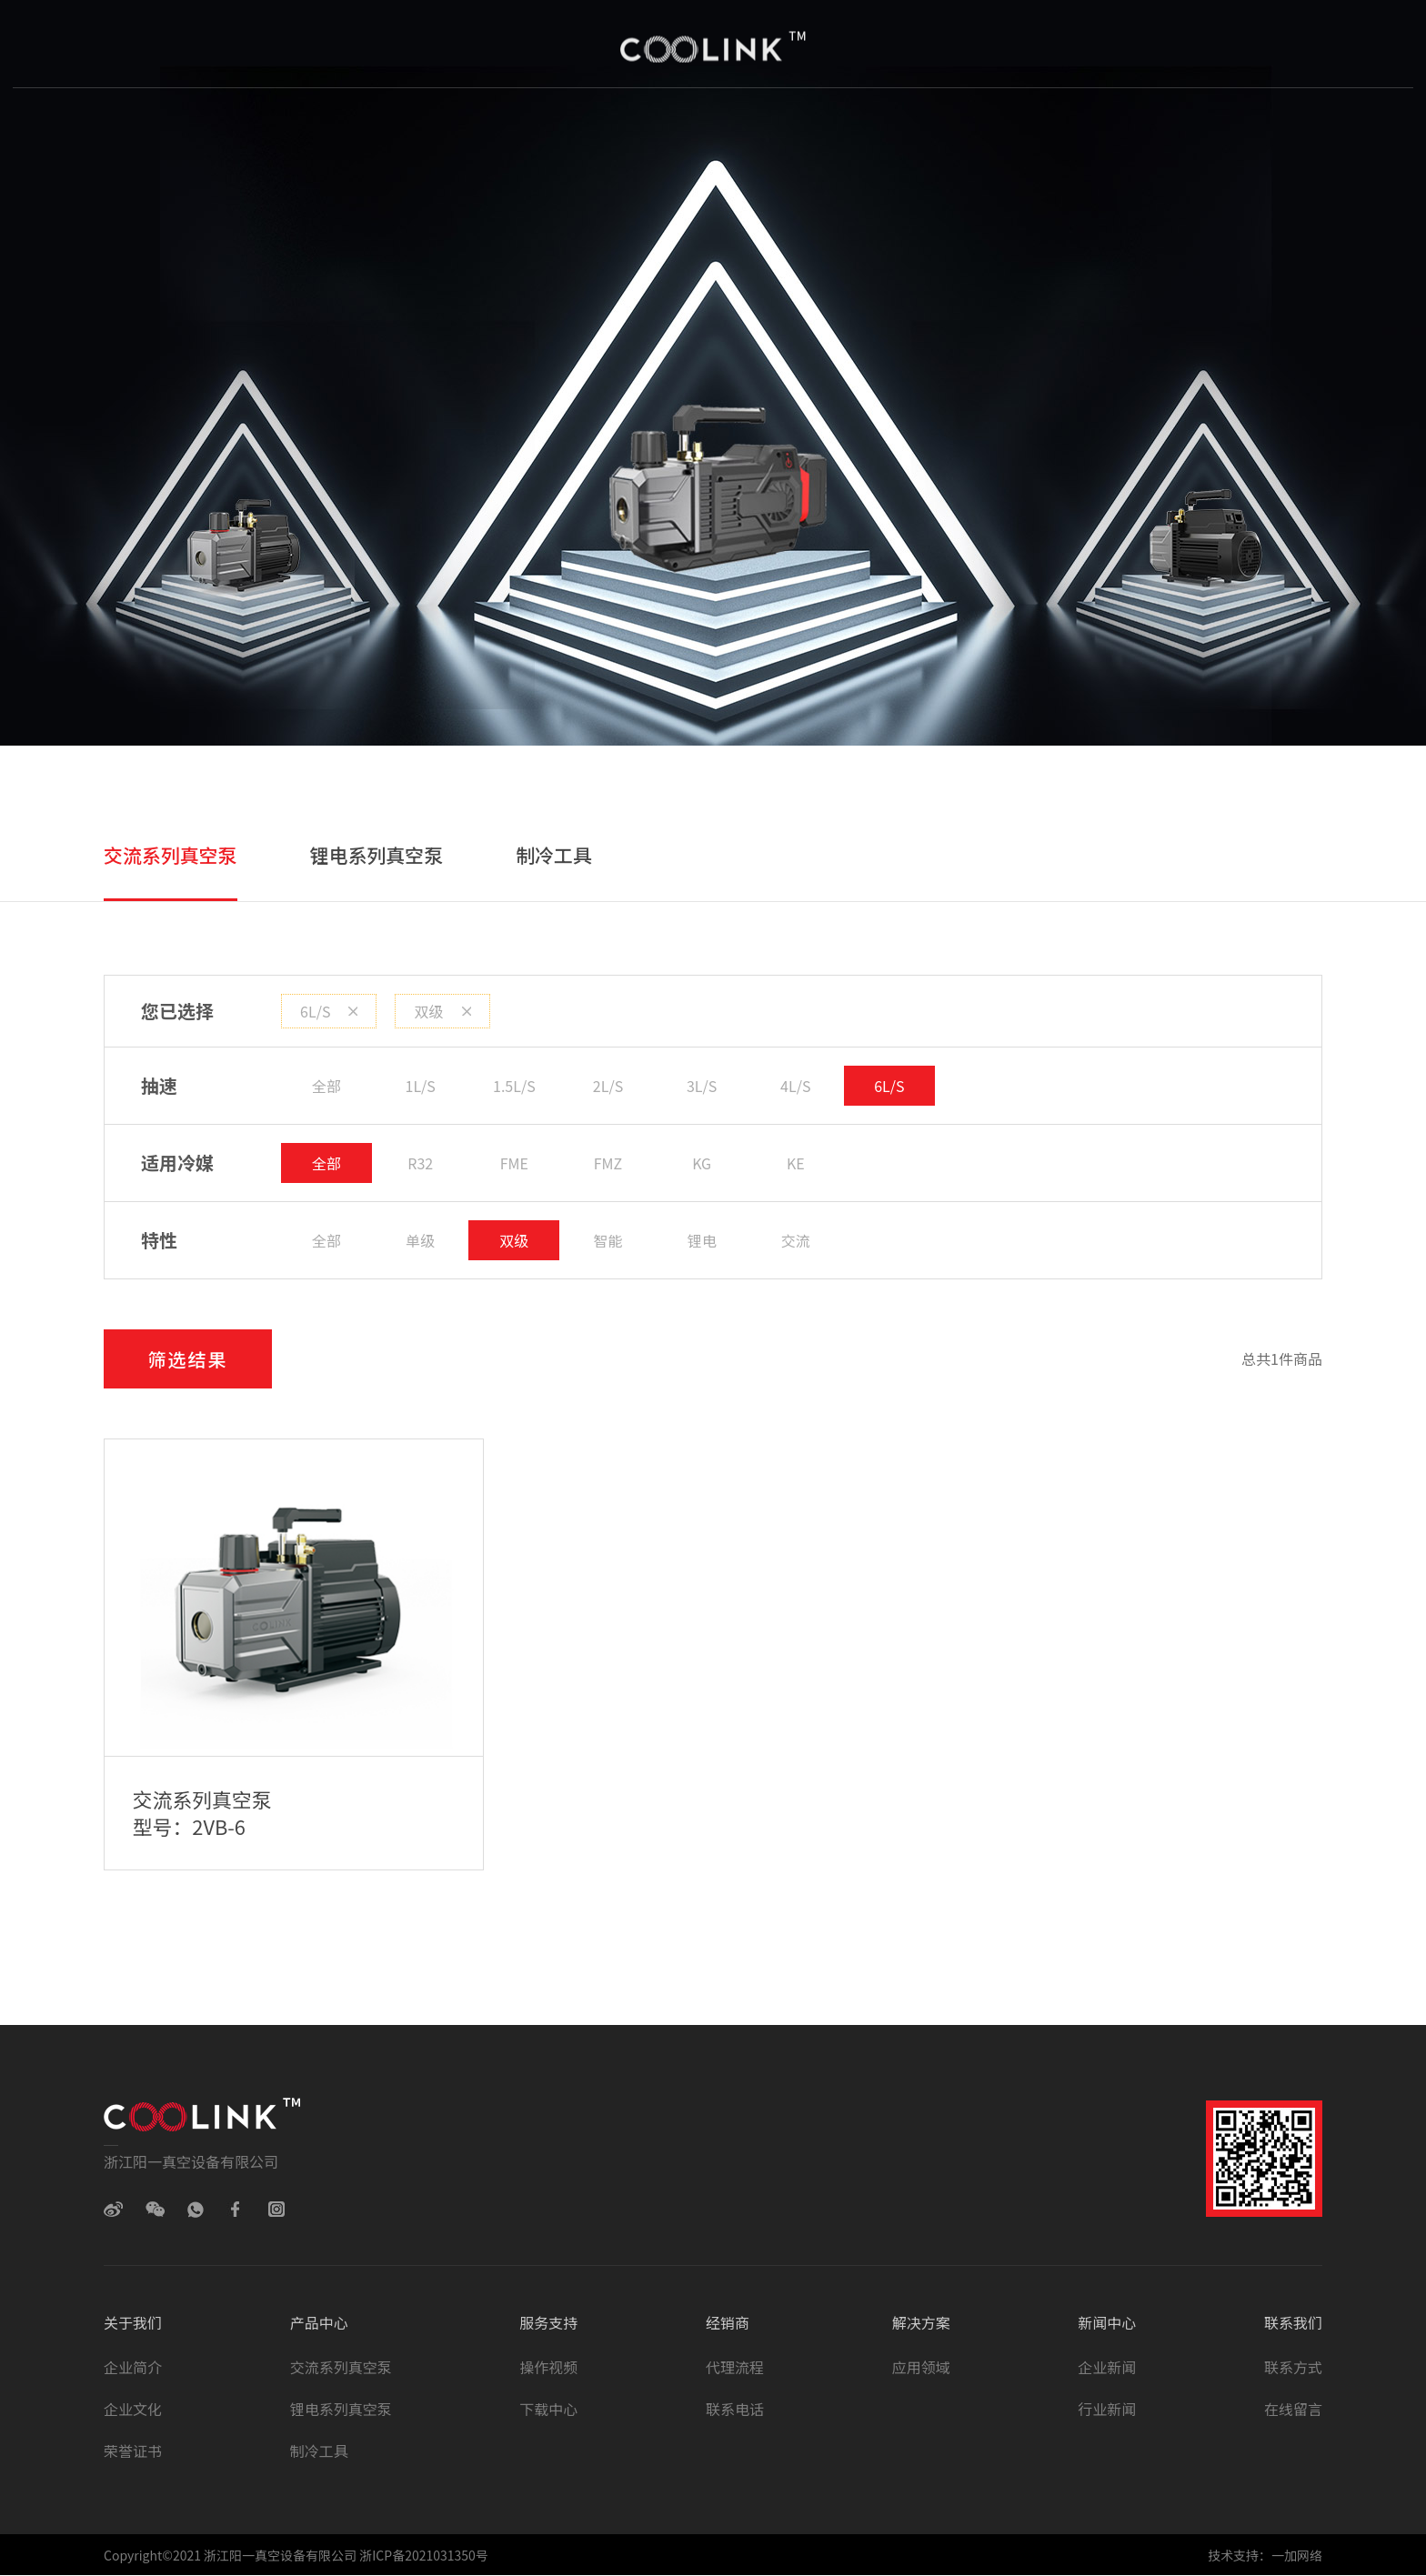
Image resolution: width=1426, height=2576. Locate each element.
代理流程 (735, 2368)
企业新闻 (1107, 2368)
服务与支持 (603, 127)
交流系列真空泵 (170, 855)
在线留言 (1293, 2410)
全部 (326, 1086)
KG (701, 1163)
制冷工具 (555, 855)
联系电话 (735, 2410)
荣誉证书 (133, 2451)
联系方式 (1293, 2368)
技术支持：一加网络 (1265, 2556)
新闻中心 (962, 127)
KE (796, 1163)
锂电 (702, 1240)
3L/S (702, 1086)
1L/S (421, 1086)
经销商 (726, 127)
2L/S (608, 1086)
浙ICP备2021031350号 (422, 2556)
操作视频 (548, 2368)
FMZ (608, 1163)
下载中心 (548, 2410)
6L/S (328, 1011)
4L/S (795, 1086)
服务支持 (548, 2323)
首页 (244, 127)
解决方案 (840, 127)
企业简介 (133, 2368)
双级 (442, 1011)
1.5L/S (514, 1086)
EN (1186, 127)
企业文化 (133, 2410)
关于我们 (352, 127)
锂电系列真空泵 (377, 855)
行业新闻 (1107, 2410)
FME (514, 1163)
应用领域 (921, 2368)
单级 (420, 1240)
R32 (420, 1163)
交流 (795, 1240)
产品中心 (474, 127)
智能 (608, 1240)
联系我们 (1084, 127)
